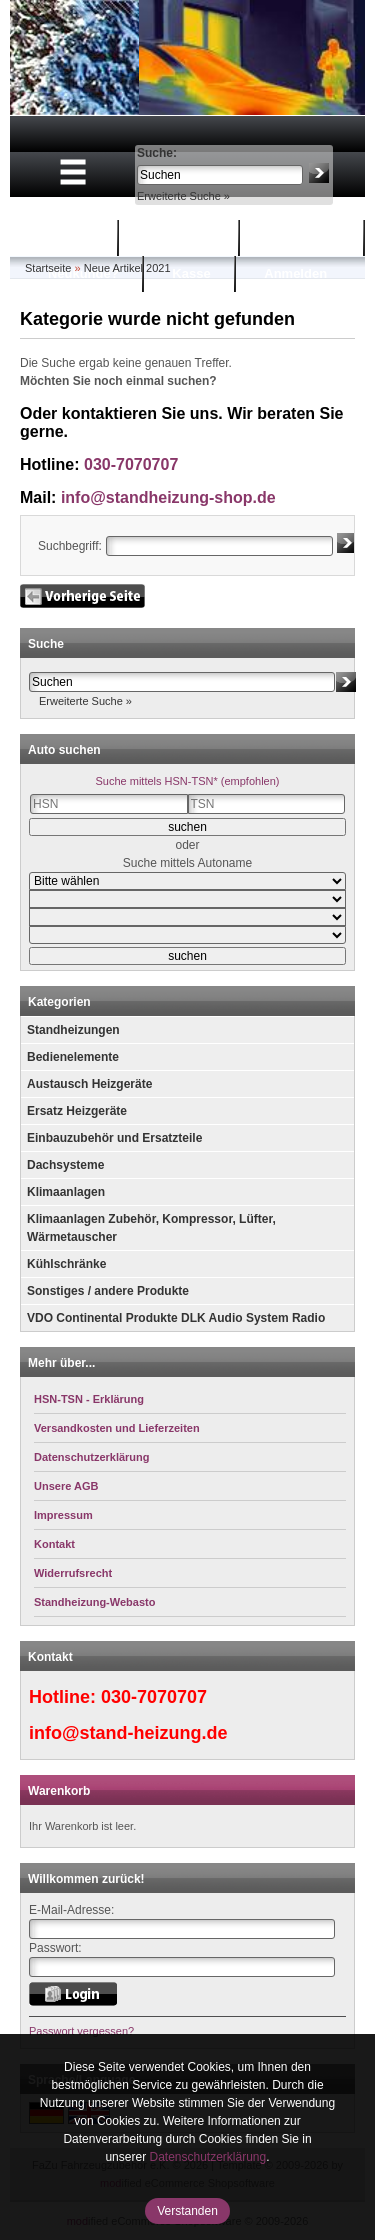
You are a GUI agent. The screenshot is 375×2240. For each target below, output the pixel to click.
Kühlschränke (66, 1264)
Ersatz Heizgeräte (77, 1111)
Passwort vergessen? (81, 2031)
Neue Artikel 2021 (127, 268)
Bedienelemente (73, 1057)
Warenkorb (181, 237)
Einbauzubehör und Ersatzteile (114, 1138)
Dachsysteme (65, 1165)
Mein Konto (304, 237)
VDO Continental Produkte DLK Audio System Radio (176, 1318)
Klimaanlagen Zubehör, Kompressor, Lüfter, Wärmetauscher (151, 1228)
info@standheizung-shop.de (168, 497)
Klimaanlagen (66, 1192)
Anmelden (295, 273)
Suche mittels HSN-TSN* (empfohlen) (187, 781)
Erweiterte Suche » (183, 196)
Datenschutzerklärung (207, 2157)
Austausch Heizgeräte (89, 1084)
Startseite (64, 237)
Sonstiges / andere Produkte (108, 1291)
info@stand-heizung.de (128, 1733)
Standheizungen (73, 1030)
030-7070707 (131, 464)
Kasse (191, 273)
